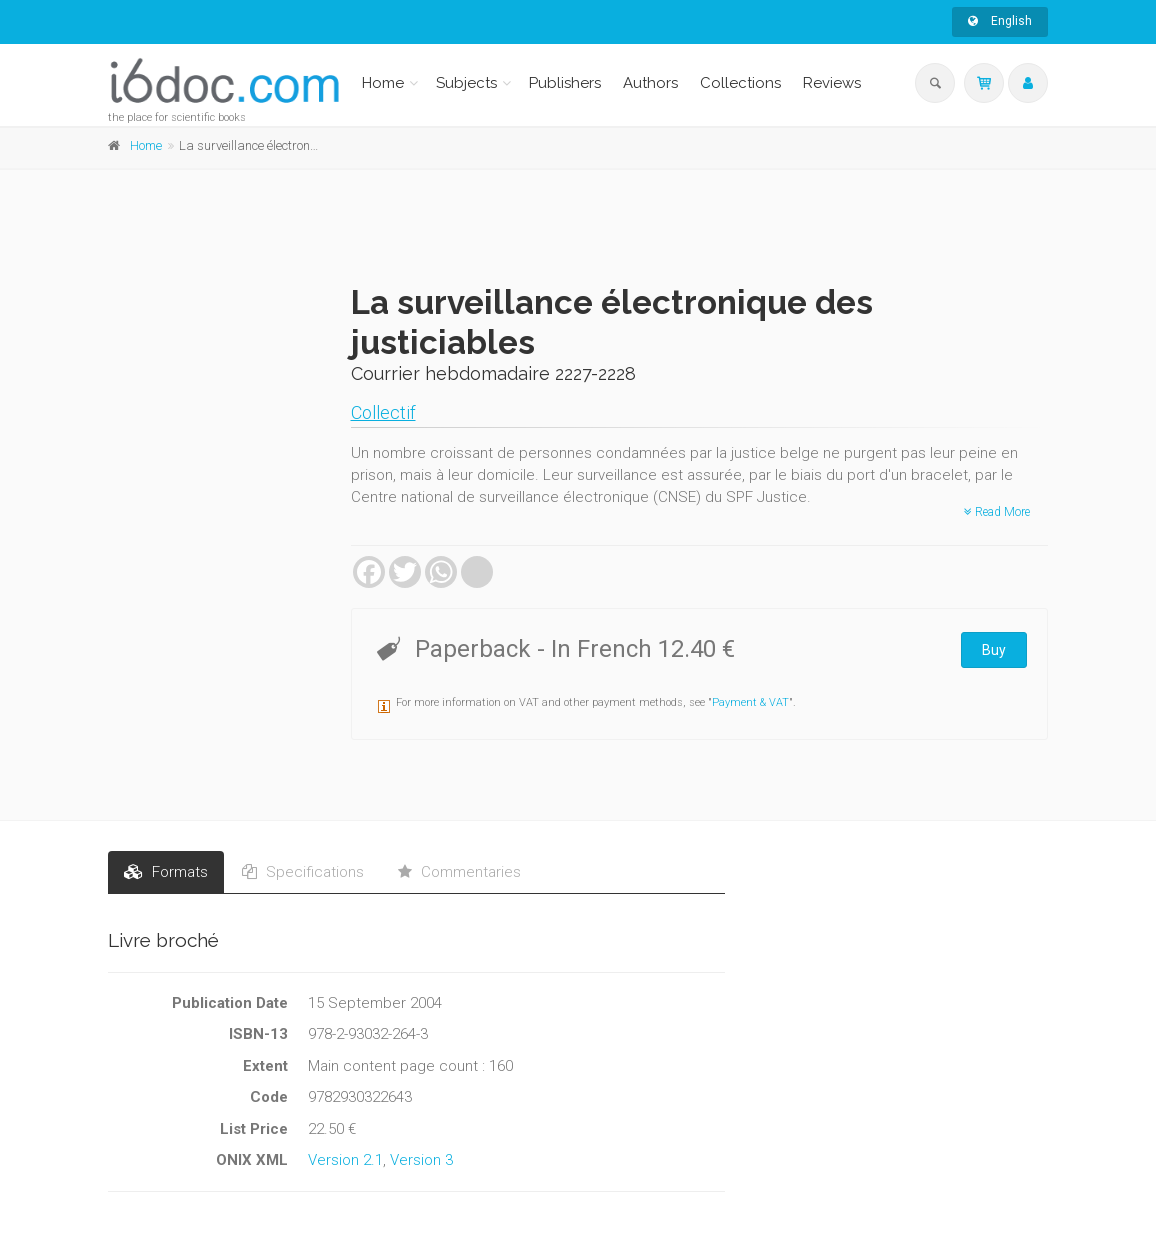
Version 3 (421, 1160)
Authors (650, 83)
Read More (997, 512)
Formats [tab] (166, 872)
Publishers (565, 83)
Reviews (832, 83)
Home (383, 83)
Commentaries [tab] (459, 872)
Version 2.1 (345, 1160)
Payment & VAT (750, 702)
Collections (740, 83)
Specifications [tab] (303, 872)
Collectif (383, 412)
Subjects (466, 83)
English (1000, 21)
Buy (994, 650)
